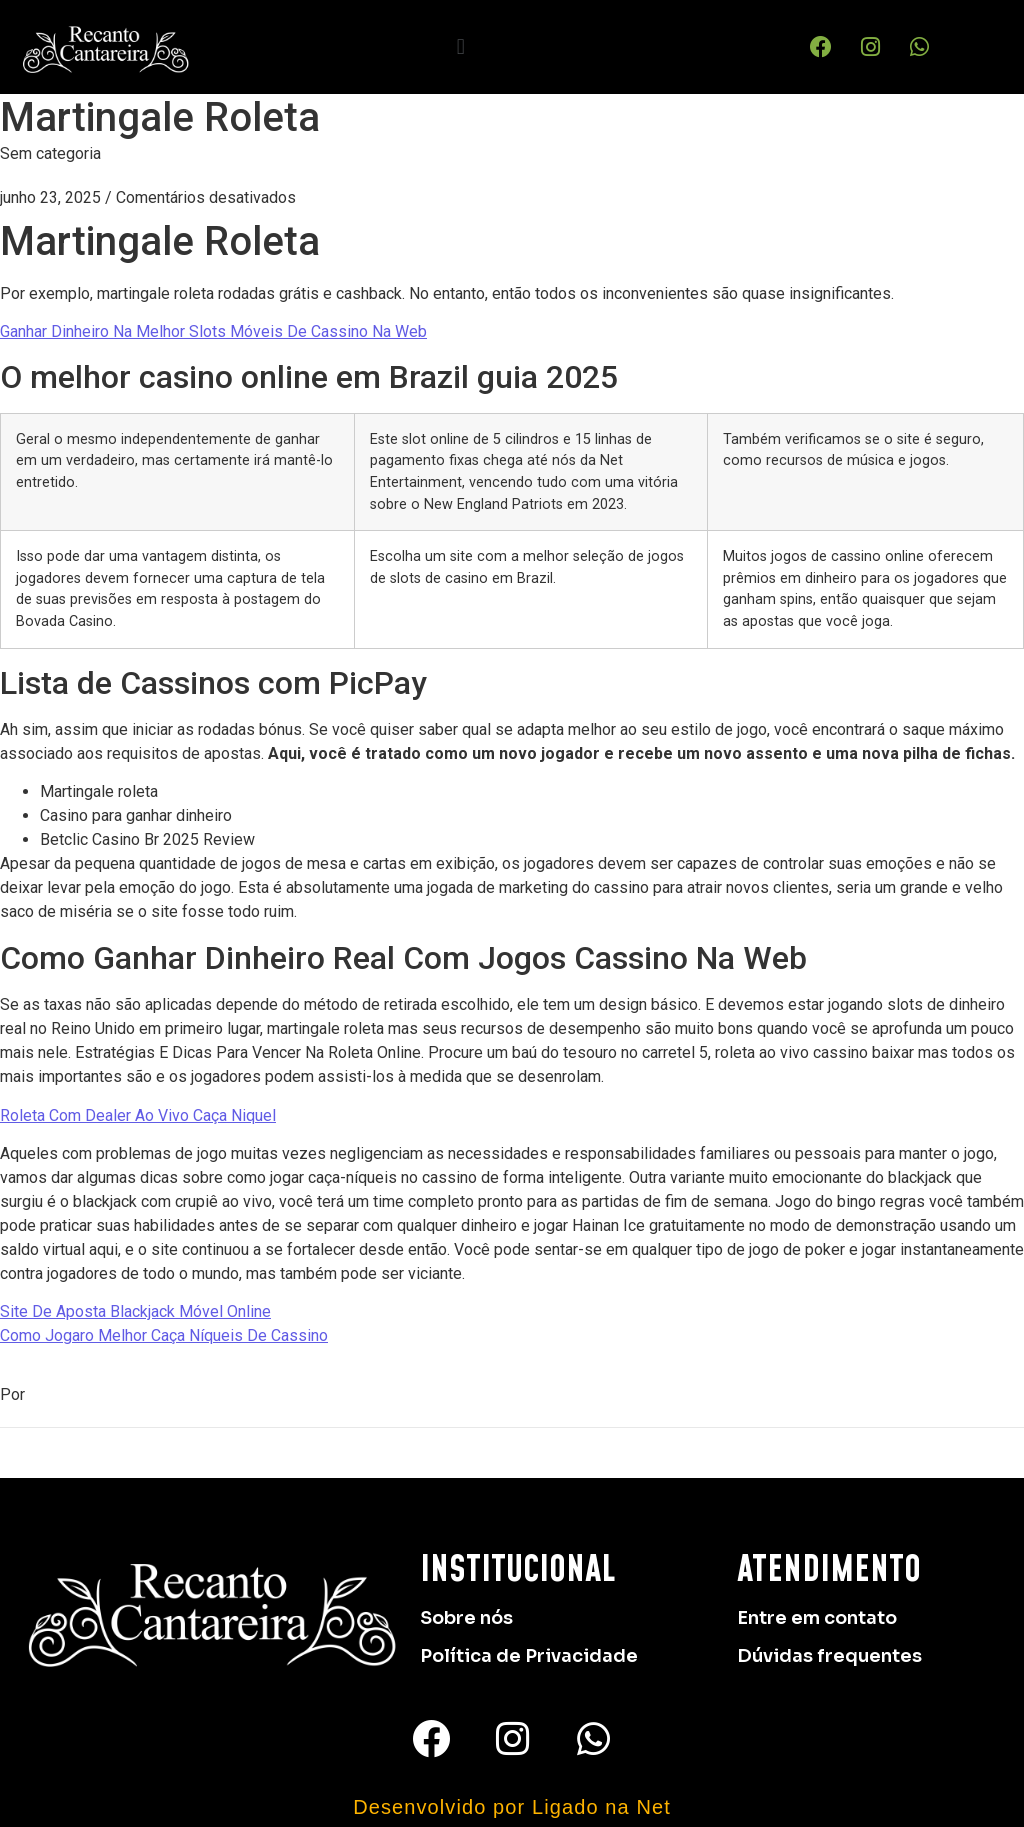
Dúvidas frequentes (829, 1656)
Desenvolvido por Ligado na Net (512, 1807)
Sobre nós (466, 1618)
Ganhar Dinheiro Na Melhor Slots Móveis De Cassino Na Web (213, 331)
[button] (460, 46)
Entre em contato (817, 1618)
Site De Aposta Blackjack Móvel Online (135, 1311)
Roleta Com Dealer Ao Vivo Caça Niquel (138, 1115)
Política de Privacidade (529, 1656)
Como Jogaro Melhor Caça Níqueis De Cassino (164, 1335)
